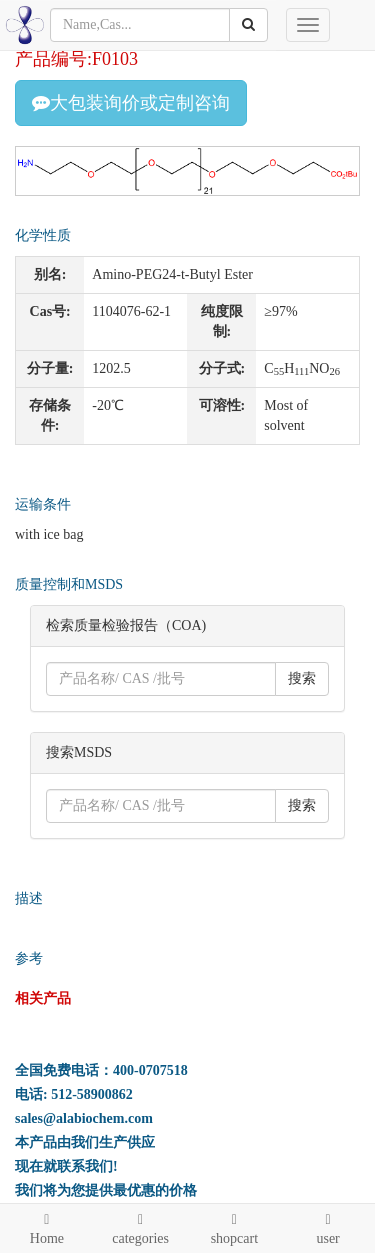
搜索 (302, 678)
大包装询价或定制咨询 (131, 103)
